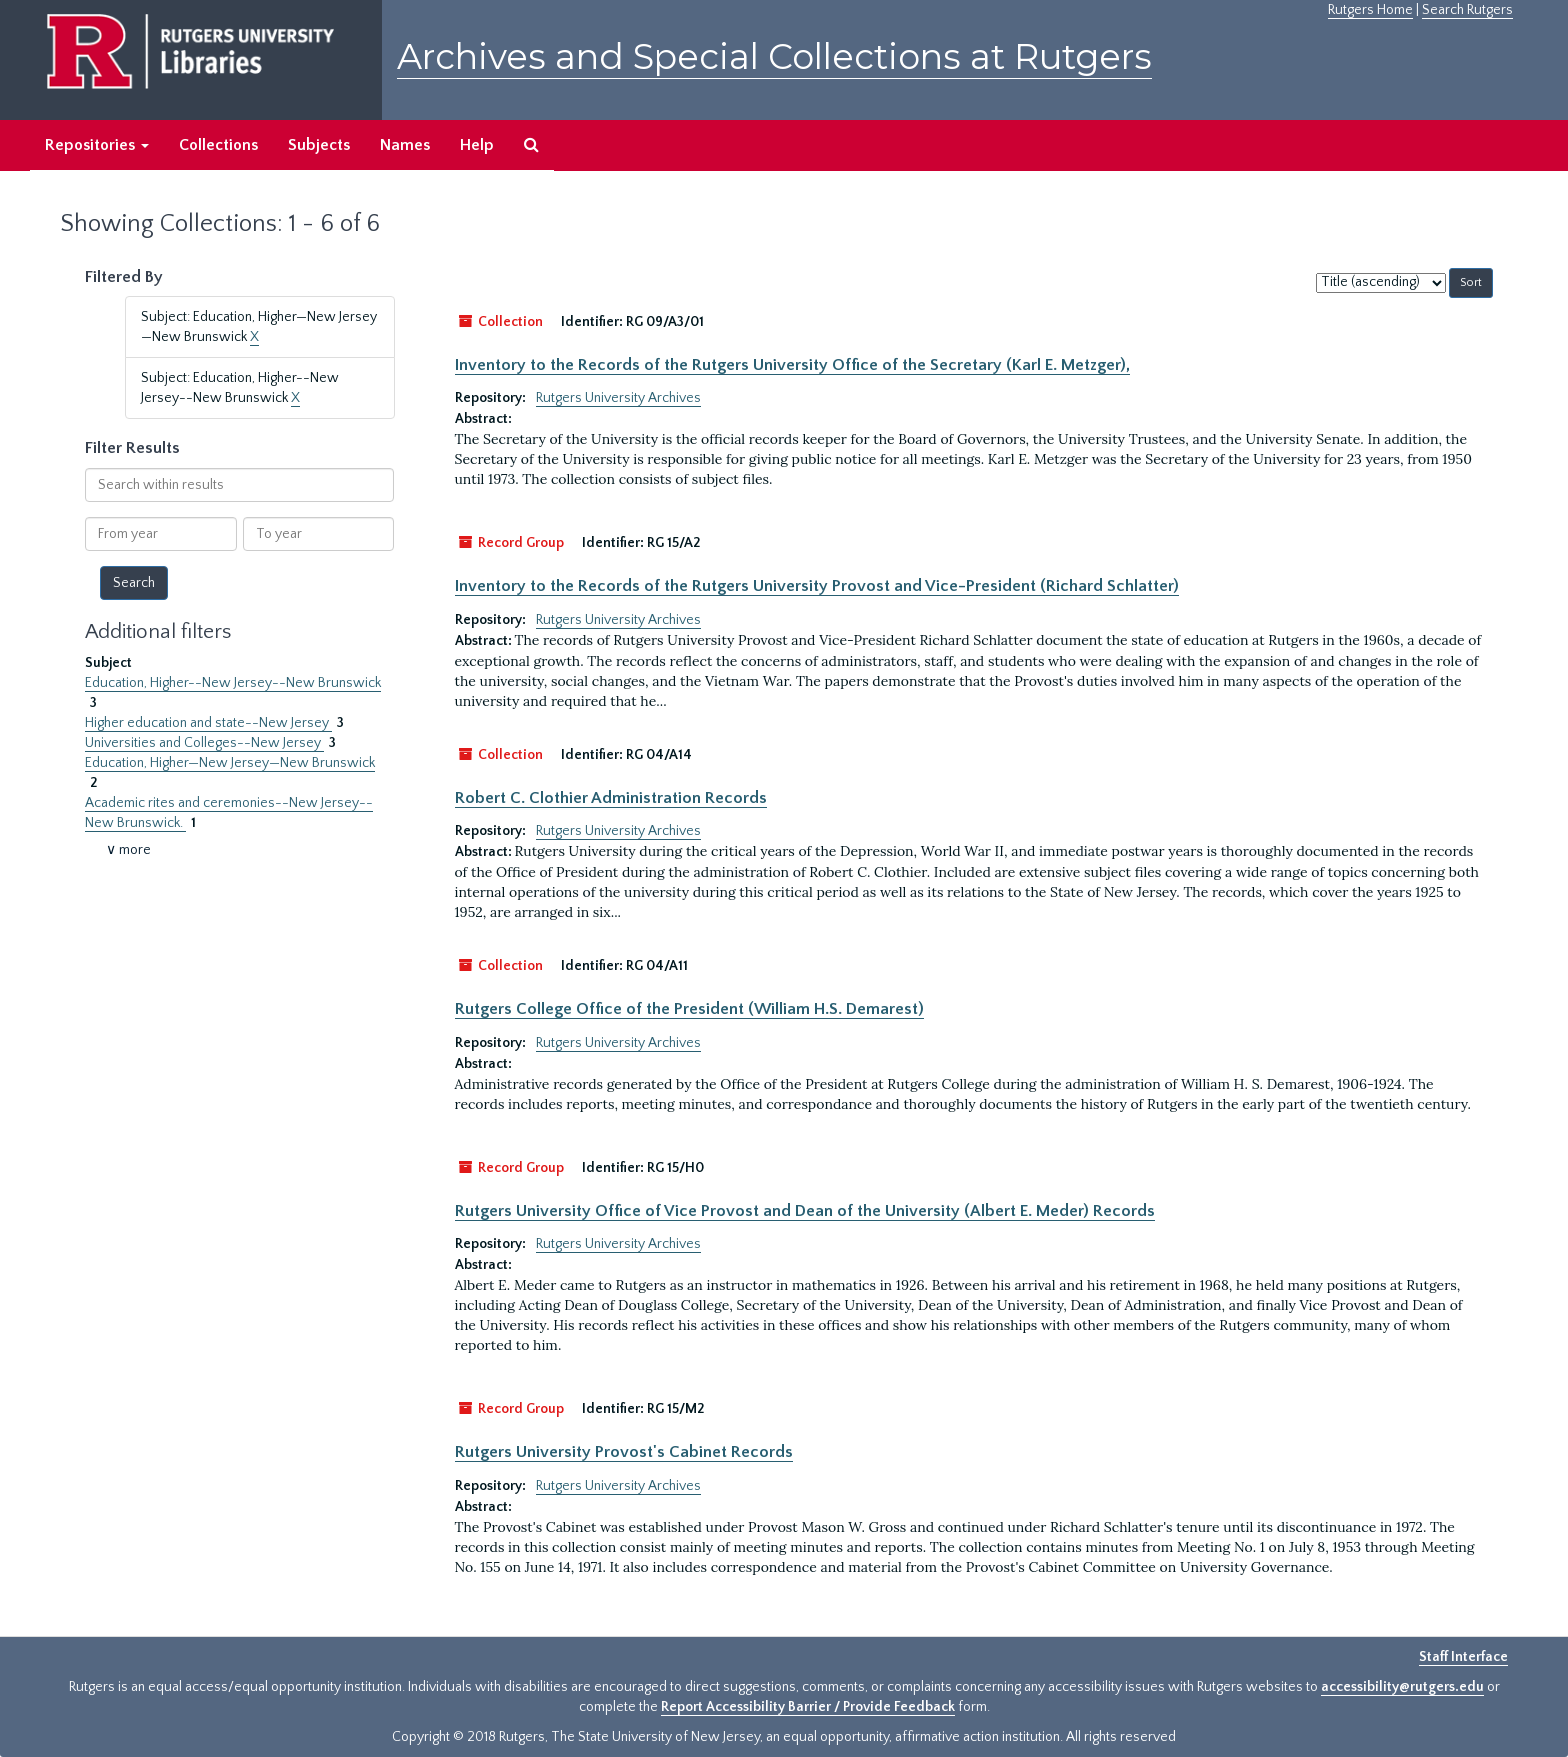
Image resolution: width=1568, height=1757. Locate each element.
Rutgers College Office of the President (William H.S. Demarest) (689, 1009)
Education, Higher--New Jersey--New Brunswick (233, 683)
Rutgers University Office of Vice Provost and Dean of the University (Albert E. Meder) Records (805, 1211)
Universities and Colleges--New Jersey (204, 743)
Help (477, 145)
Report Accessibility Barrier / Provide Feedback (808, 1707)
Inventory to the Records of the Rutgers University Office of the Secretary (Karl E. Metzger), (792, 365)
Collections (218, 145)
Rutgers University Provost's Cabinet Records (624, 1452)
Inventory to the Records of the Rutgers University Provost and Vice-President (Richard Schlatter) (817, 586)
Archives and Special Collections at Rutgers (774, 56)
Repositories (97, 145)
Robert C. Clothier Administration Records (611, 798)
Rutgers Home (1370, 10)
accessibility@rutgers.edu (1402, 1687)
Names (405, 145)
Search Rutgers (1467, 10)
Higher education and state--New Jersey (208, 723)
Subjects (319, 145)
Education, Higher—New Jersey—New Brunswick (230, 763)
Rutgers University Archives (618, 398)
